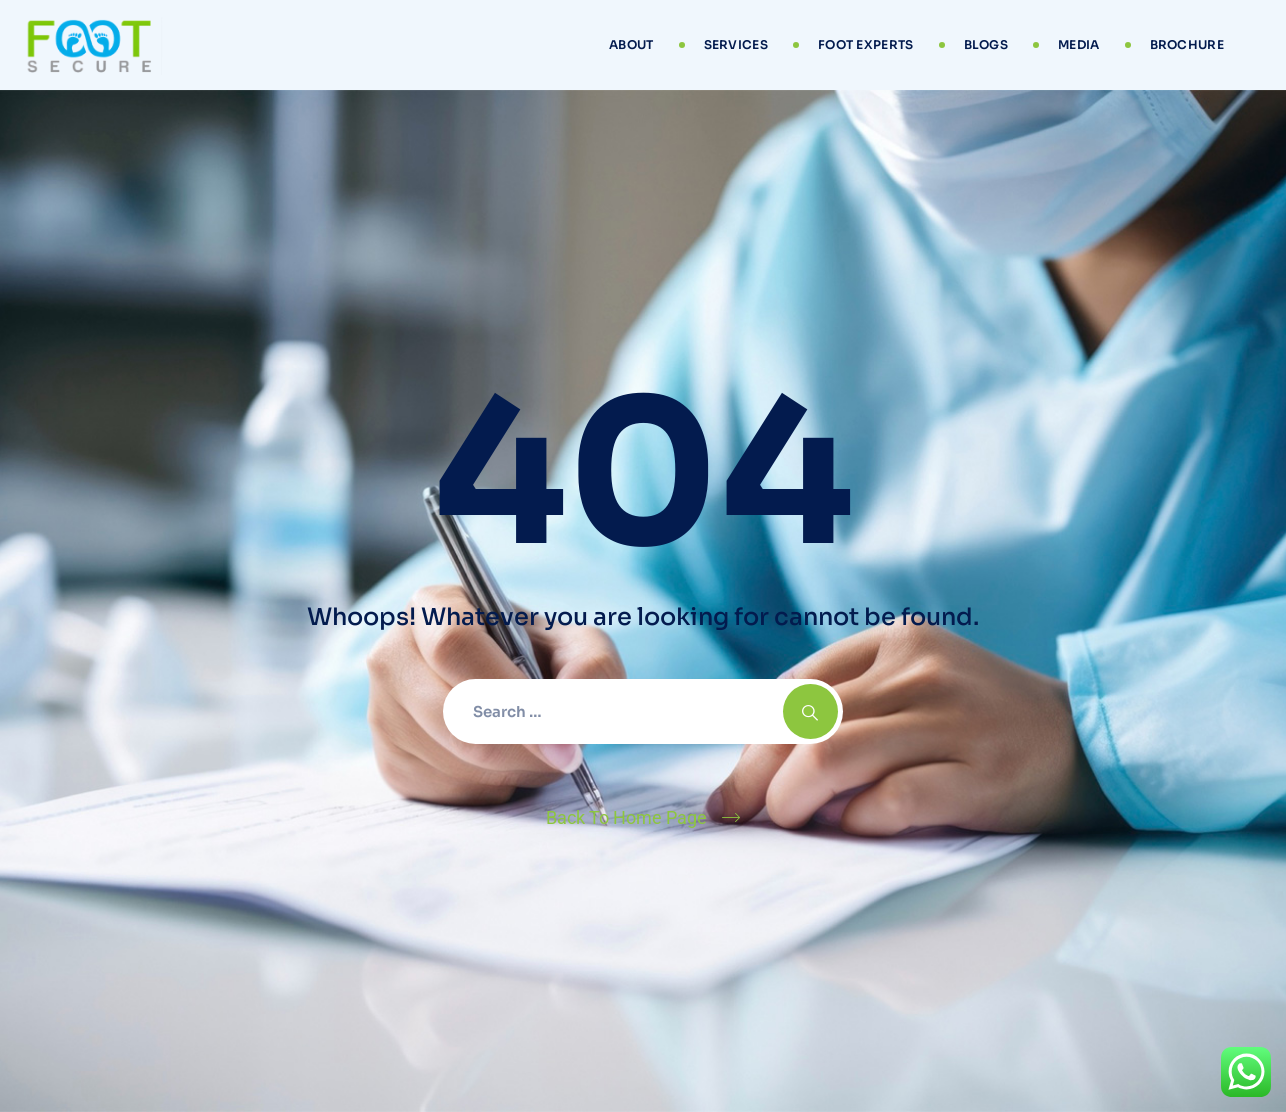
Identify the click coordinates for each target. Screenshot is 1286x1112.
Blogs (986, 44)
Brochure (1187, 44)
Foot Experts (866, 44)
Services (736, 44)
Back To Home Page (626, 817)
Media (1079, 44)
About (631, 44)
